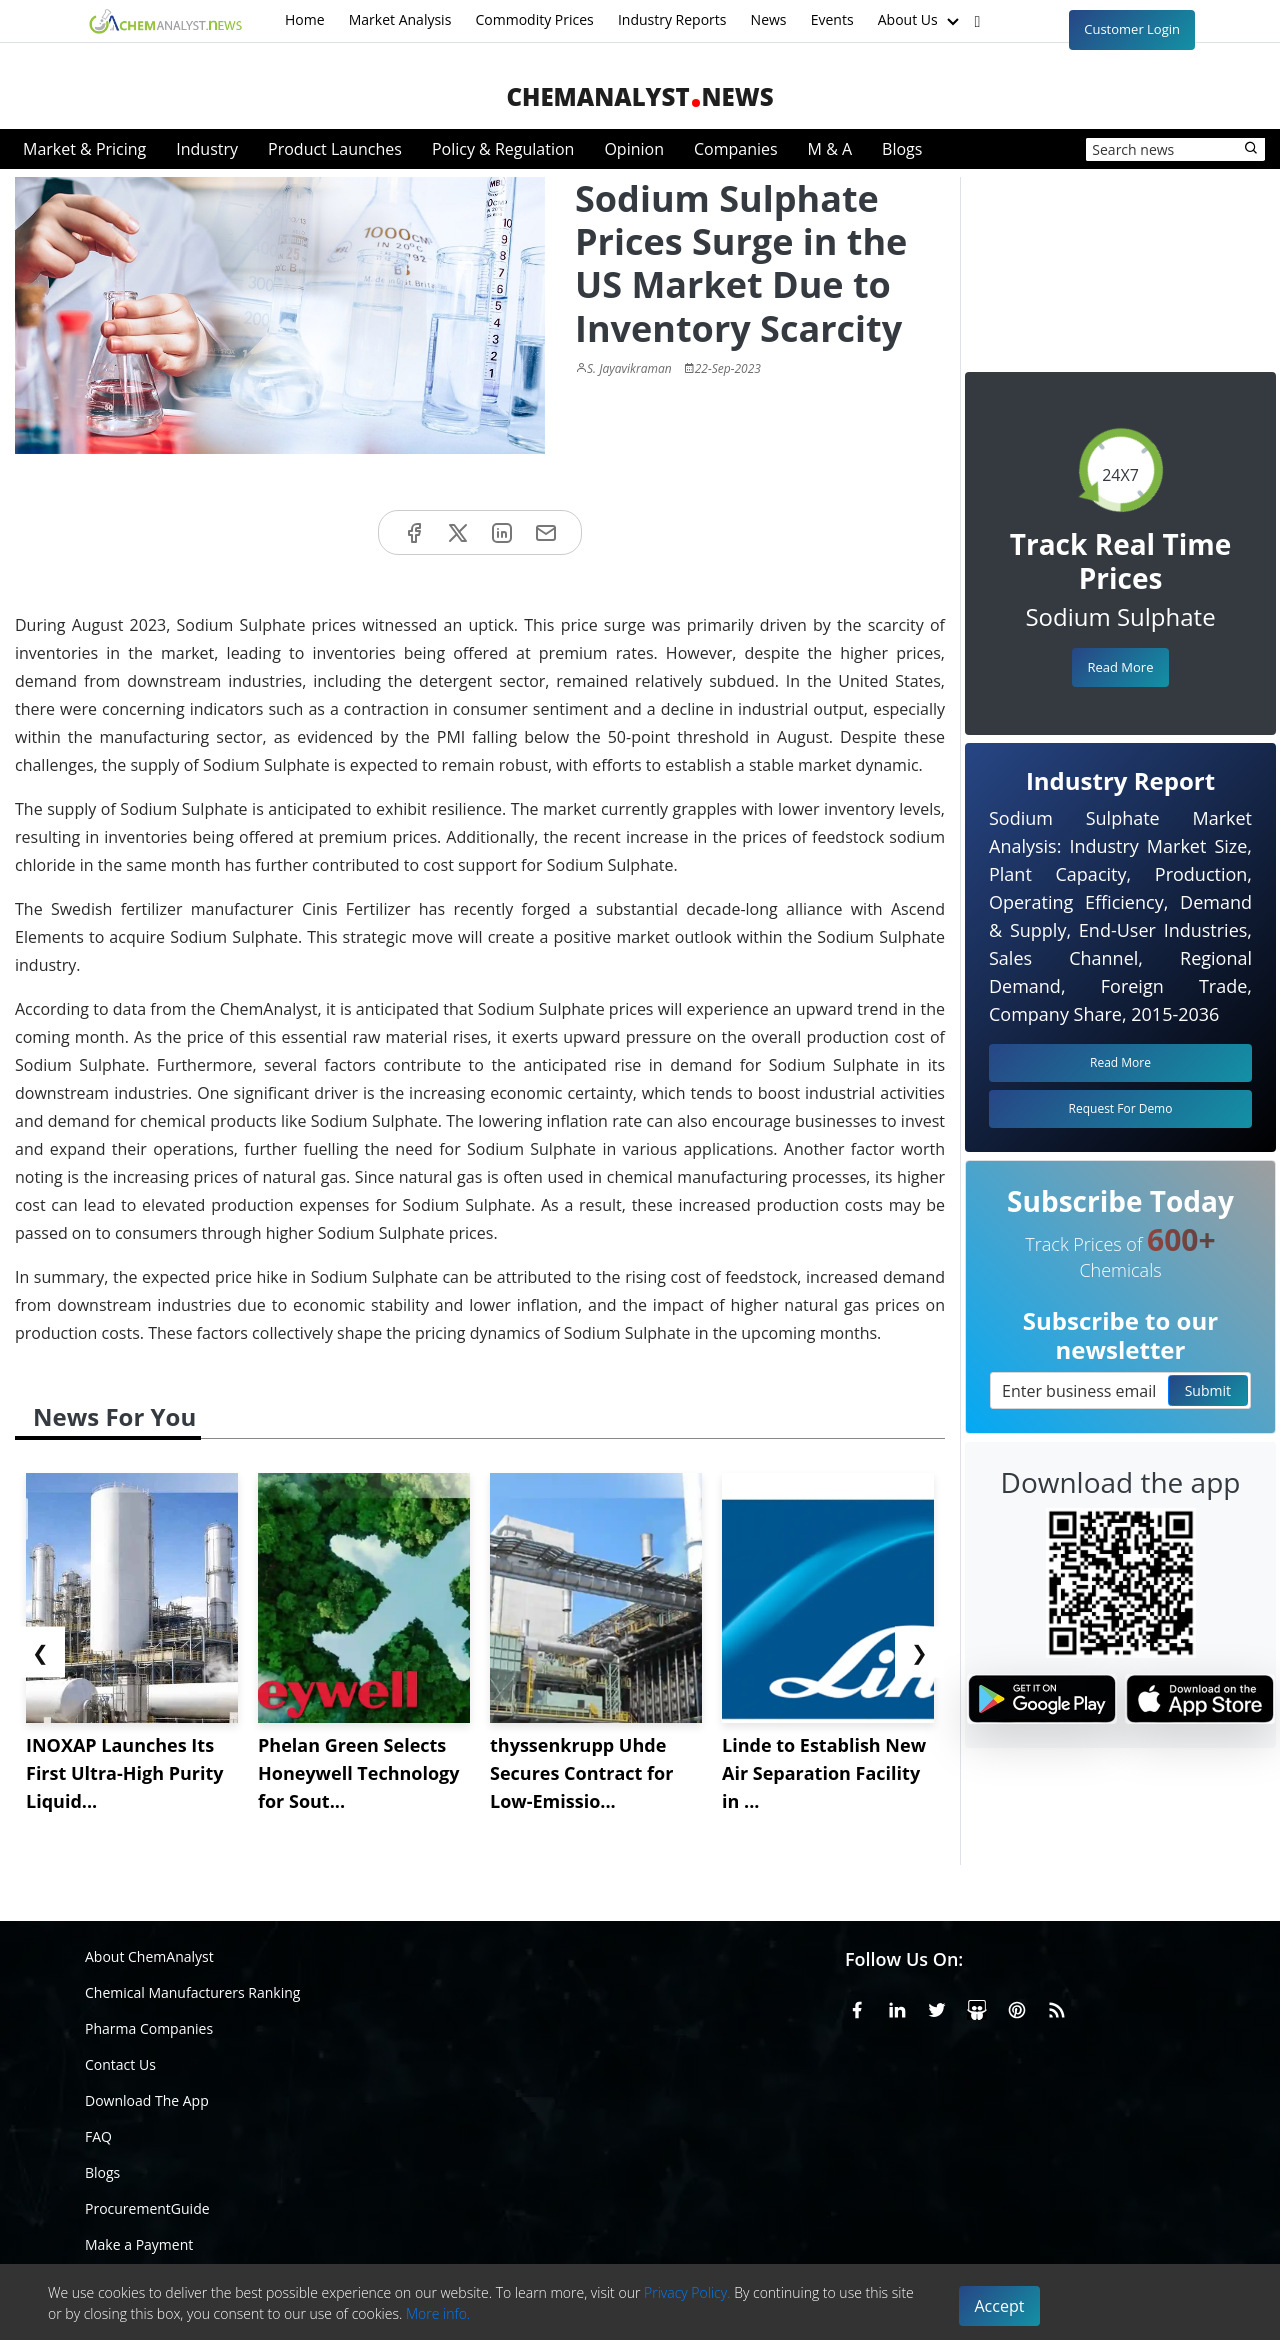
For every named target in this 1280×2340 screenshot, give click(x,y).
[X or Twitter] (937, 2007)
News (769, 19)
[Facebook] (857, 2007)
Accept (1000, 2306)
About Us (921, 21)
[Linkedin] (897, 2007)
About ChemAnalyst (149, 1956)
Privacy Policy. (687, 2292)
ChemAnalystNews (639, 96)
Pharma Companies (149, 2028)
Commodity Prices (534, 19)
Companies (736, 149)
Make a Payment (139, 2244)
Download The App (147, 2100)
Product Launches (335, 149)
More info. (438, 2313)
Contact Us (120, 2064)
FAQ (98, 2136)
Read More (1120, 667)
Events (832, 19)
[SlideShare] (977, 2007)
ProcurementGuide (147, 2208)
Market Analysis (400, 19)
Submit (1208, 1390)
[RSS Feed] (1057, 2007)
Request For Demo (1121, 1108)
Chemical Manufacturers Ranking (192, 1992)
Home (305, 19)
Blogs (902, 149)
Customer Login (1132, 29)
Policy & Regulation (503, 149)
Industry (207, 149)
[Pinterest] (1017, 2007)
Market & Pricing (84, 149)
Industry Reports (672, 19)
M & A (830, 149)
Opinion (634, 149)
